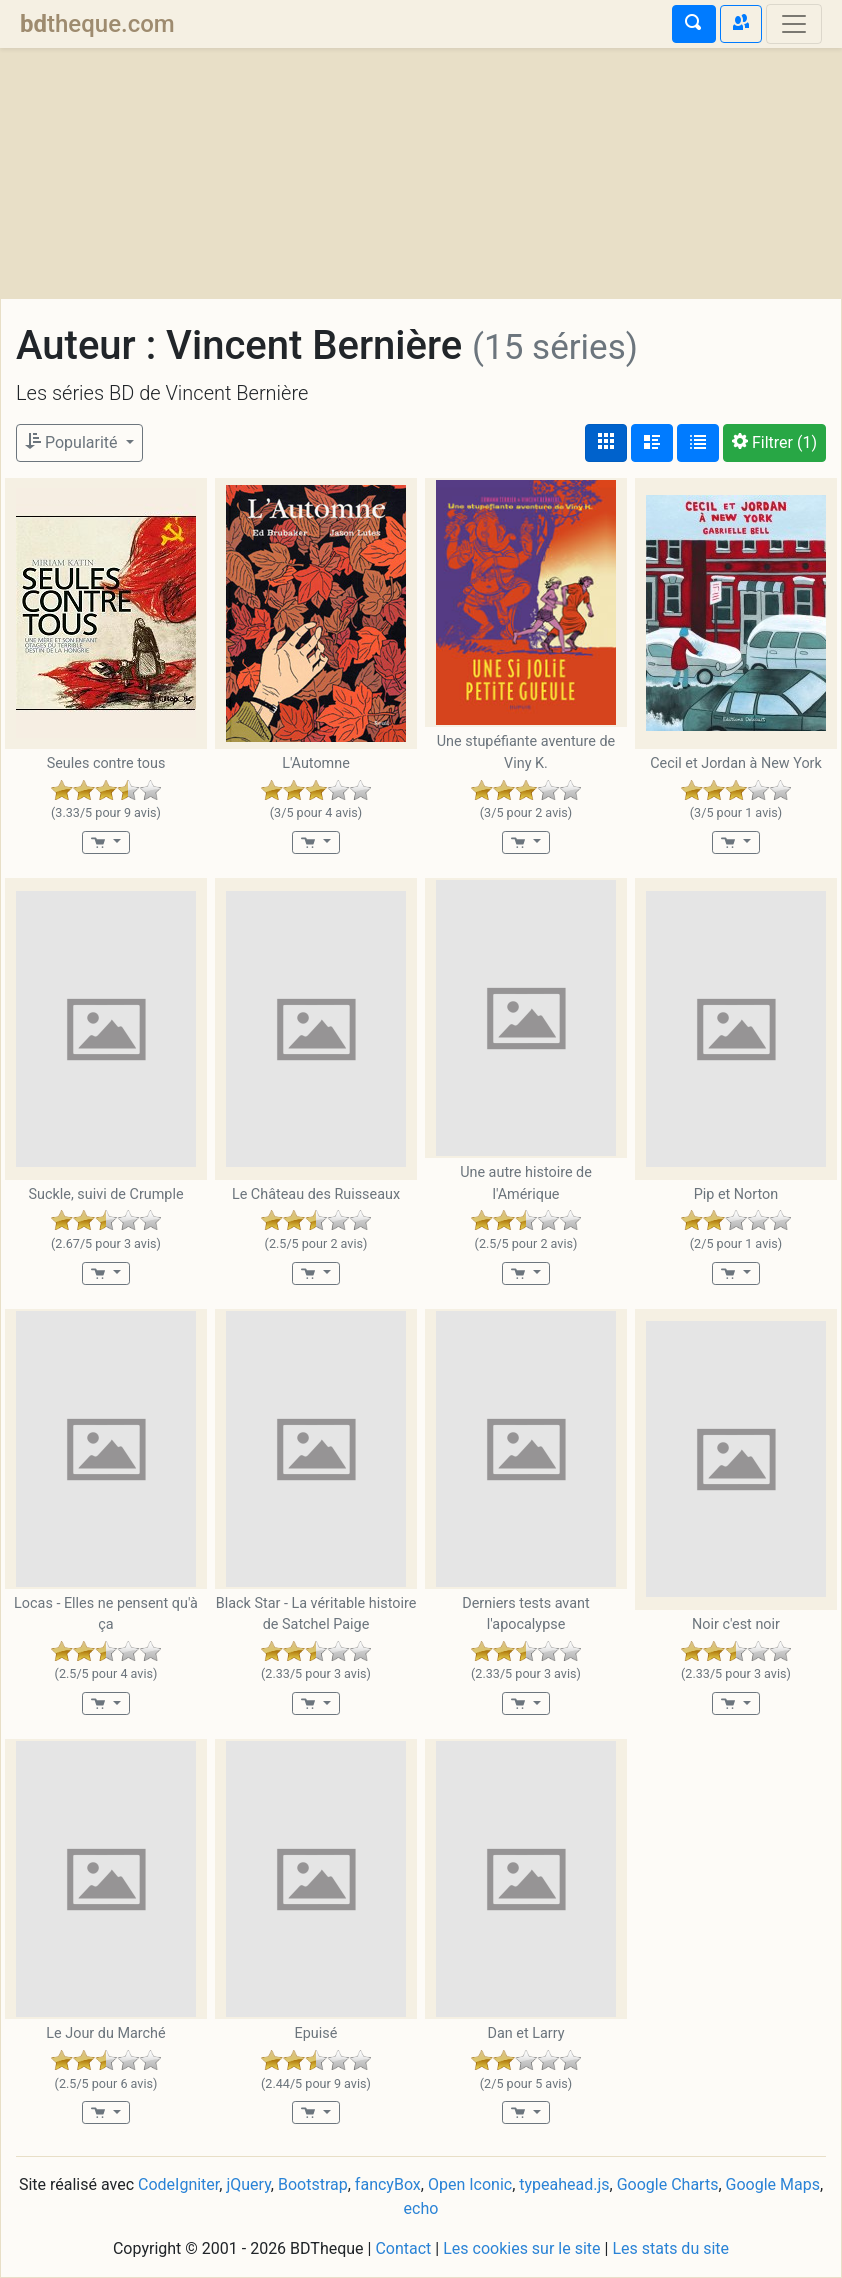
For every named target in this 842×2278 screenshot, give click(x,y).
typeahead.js (564, 2184)
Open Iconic (470, 2184)
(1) (774, 442)
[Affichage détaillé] (652, 443)
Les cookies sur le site (521, 2248)
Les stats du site (670, 2248)
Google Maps (773, 2184)
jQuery (248, 2184)
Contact (403, 2248)
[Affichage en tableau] (698, 443)
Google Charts (668, 2184)
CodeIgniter (178, 2184)
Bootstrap (313, 2184)
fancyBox (388, 2184)
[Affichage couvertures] (606, 443)
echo (421, 2208)
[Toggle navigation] (794, 24)
